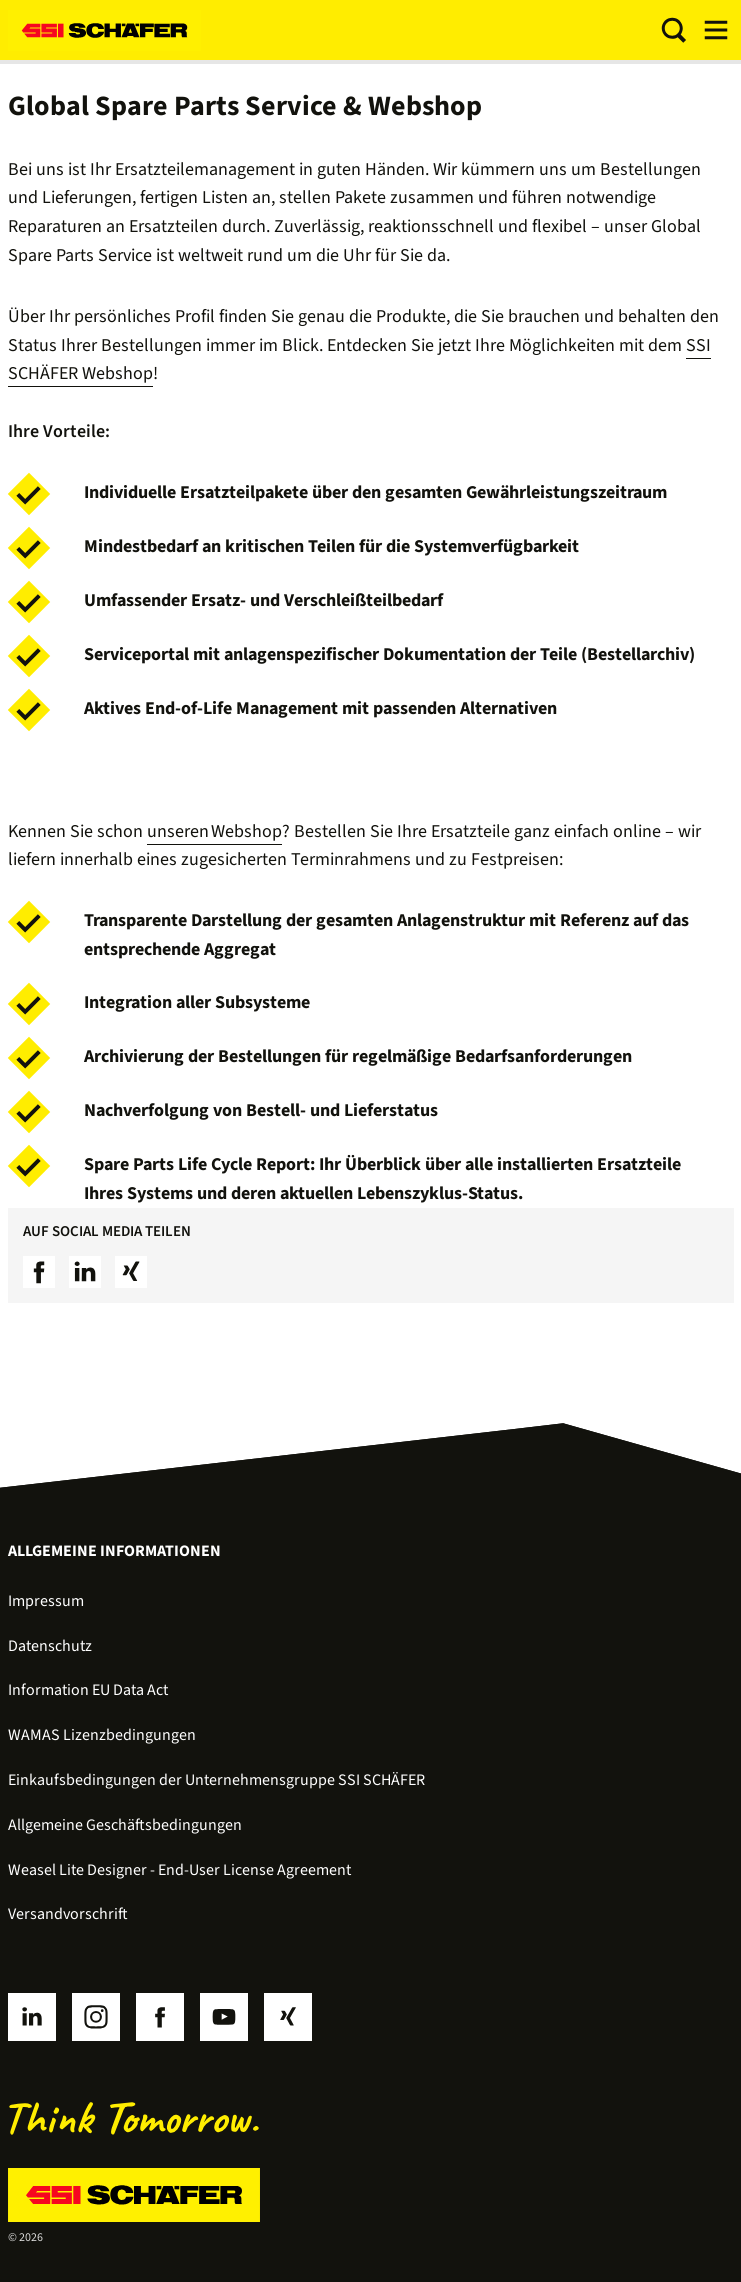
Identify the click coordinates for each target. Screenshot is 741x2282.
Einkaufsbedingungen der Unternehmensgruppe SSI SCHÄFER (216, 1780)
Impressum (46, 1601)
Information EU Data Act (88, 1690)
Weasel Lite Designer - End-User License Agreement (179, 1870)
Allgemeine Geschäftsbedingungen (125, 1825)
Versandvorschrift (68, 1914)
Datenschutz (50, 1646)
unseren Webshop (214, 831)
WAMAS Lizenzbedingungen (102, 1735)
